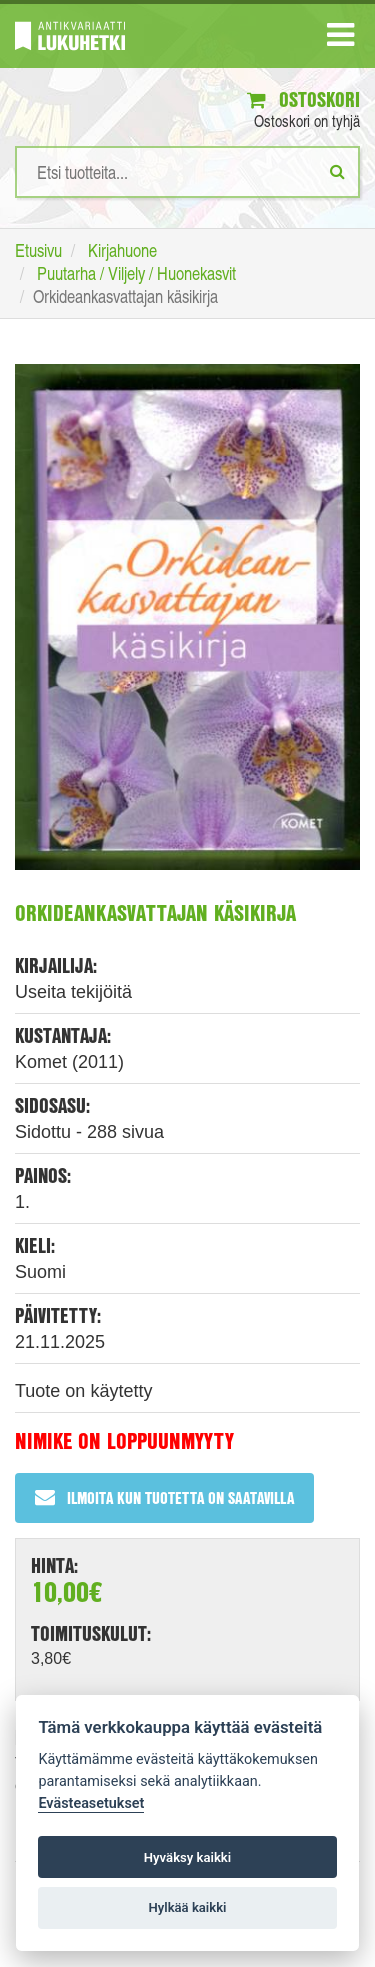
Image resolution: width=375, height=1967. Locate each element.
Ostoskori (303, 99)
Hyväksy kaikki (187, 1857)
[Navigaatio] (340, 39)
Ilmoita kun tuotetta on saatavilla (164, 1497)
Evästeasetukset (91, 1803)
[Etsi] (337, 171)
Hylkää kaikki (187, 1907)
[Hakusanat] (187, 172)
